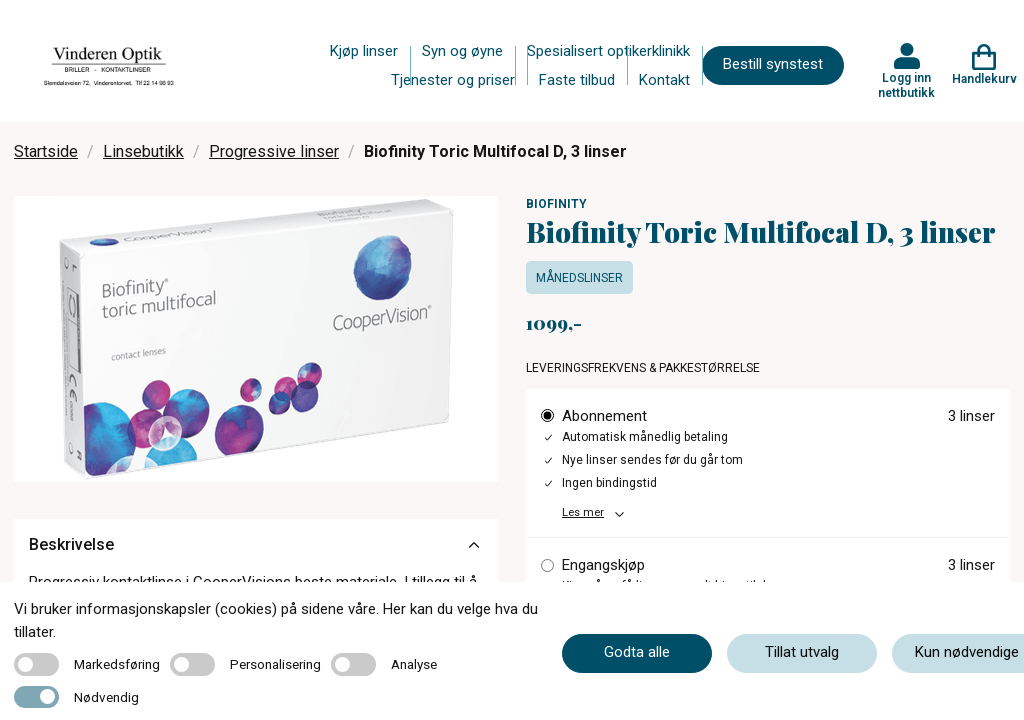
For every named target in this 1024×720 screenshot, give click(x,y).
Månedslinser (579, 278)
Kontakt (664, 80)
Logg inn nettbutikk (906, 85)
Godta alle (637, 652)
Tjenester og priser (453, 80)
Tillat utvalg (802, 652)
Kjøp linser (364, 51)
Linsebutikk (143, 151)
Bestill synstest (773, 64)
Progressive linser (274, 151)
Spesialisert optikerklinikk (608, 51)
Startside (46, 151)
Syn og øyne (462, 51)
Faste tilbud (577, 80)
